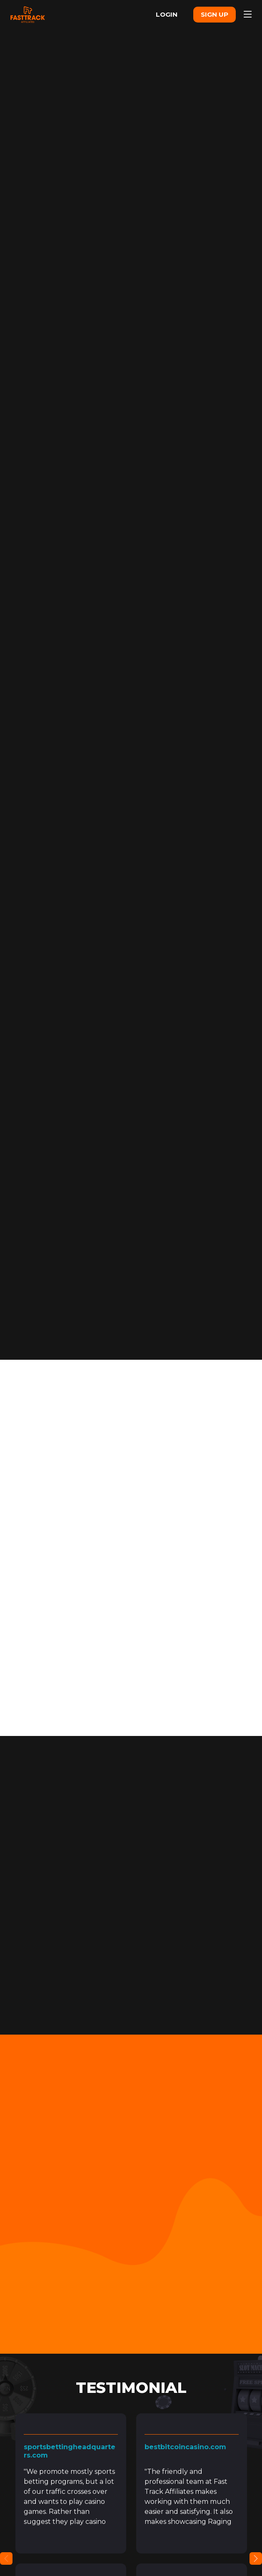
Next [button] (256, 2563)
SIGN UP (211, 14)
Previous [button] (6, 2563)
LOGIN (158, 14)
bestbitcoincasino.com (185, 2452)
